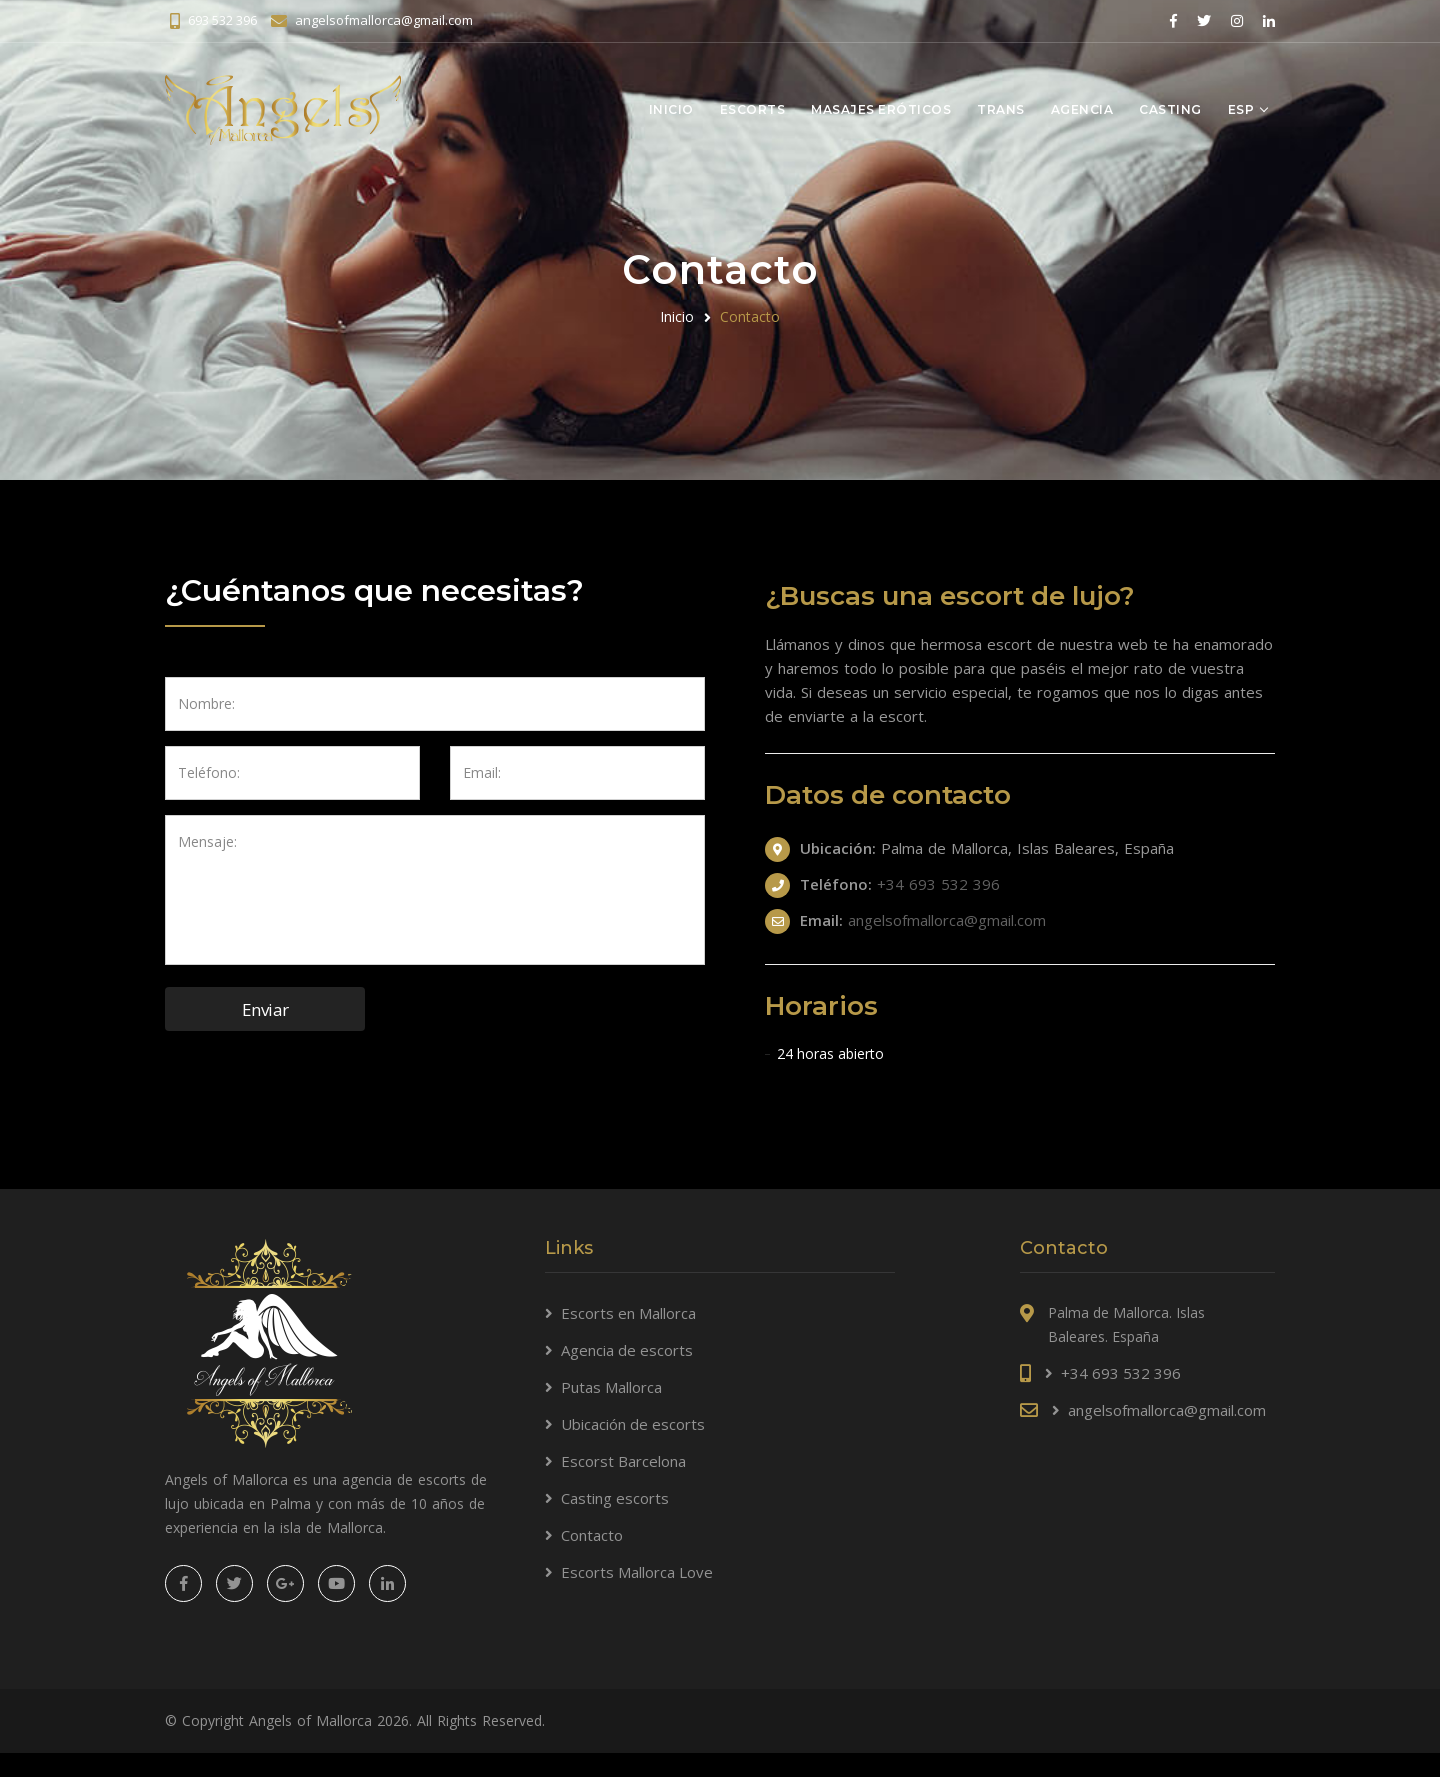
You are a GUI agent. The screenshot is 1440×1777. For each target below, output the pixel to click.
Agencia (1082, 108)
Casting (1170, 108)
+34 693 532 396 (938, 884)
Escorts (753, 108)
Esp (1241, 108)
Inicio (671, 108)
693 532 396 (222, 20)
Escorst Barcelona (623, 1461)
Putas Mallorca (611, 1387)
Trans (1001, 108)
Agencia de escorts (627, 1350)
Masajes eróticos (881, 108)
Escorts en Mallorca (628, 1313)
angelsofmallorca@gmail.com (384, 20)
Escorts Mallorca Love (637, 1572)
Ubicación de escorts (633, 1424)
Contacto (592, 1535)
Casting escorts (615, 1498)
